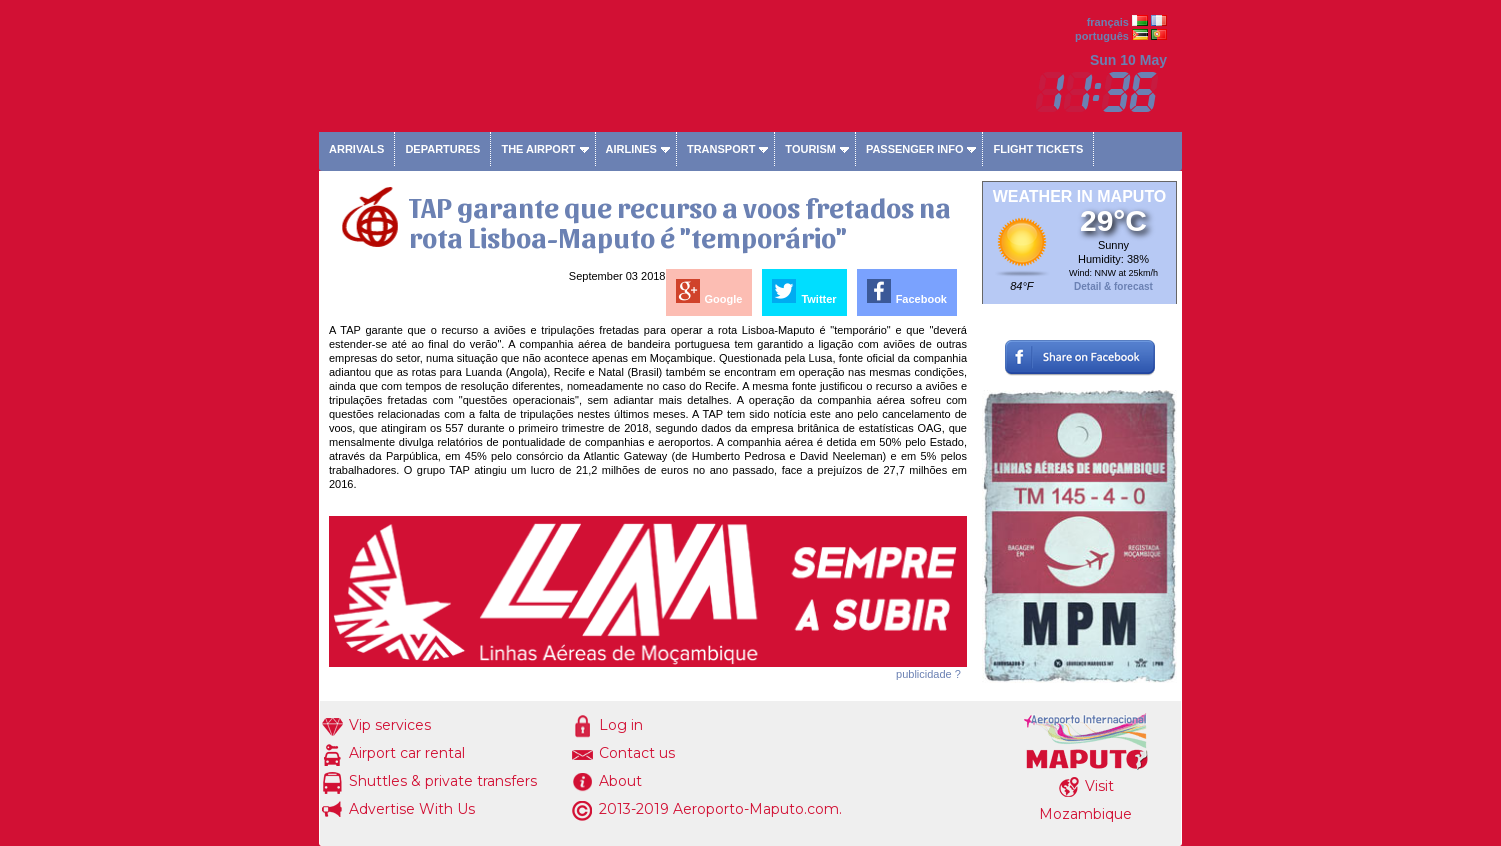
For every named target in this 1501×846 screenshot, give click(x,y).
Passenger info (915, 149)
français (1108, 22)
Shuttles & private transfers (443, 781)
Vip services (390, 725)
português (1102, 36)
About (620, 781)
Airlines (631, 149)
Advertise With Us (412, 809)
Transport (721, 149)
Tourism (810, 149)
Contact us (637, 753)
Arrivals (356, 149)
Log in (621, 725)
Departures (442, 149)
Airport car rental (407, 753)
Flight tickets (1038, 149)
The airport (538, 149)
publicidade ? (928, 674)
